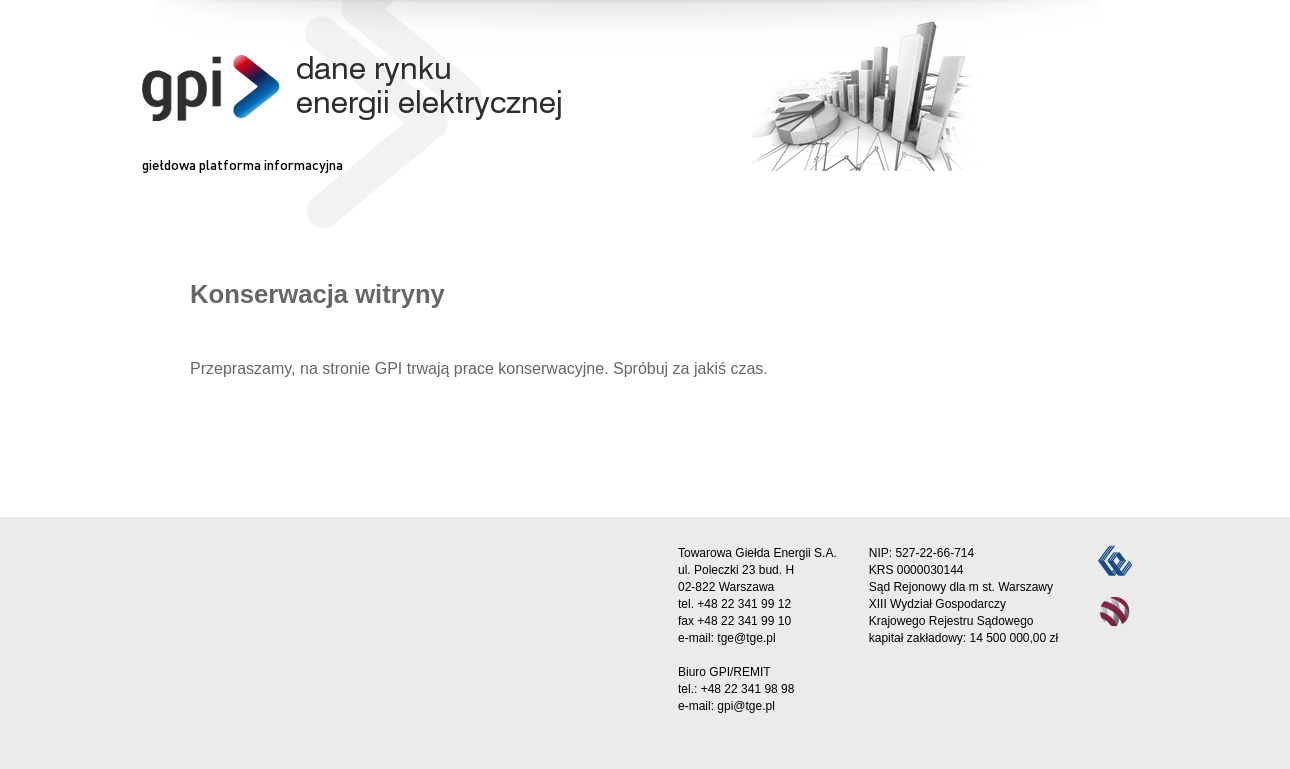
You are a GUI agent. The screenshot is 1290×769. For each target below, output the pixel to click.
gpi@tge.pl (746, 706)
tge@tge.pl (746, 638)
